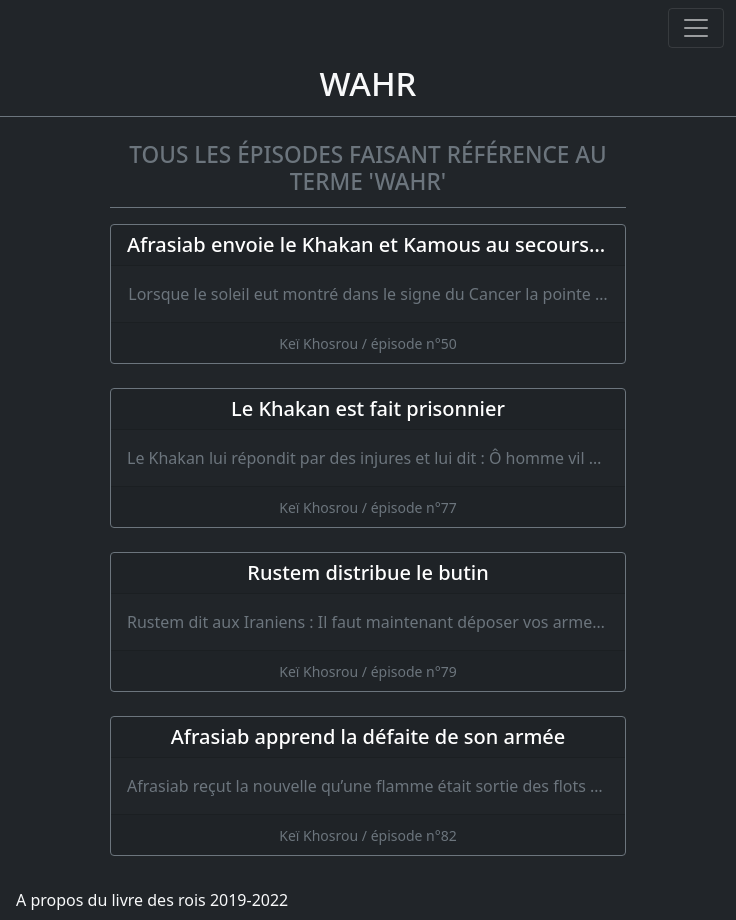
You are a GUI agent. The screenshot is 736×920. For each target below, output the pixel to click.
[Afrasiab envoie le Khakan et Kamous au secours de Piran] (368, 294)
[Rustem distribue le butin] (368, 622)
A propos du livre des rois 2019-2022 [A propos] (152, 900)
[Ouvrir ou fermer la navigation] (696, 28)
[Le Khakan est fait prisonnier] (368, 458)
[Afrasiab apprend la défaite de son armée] (368, 786)
